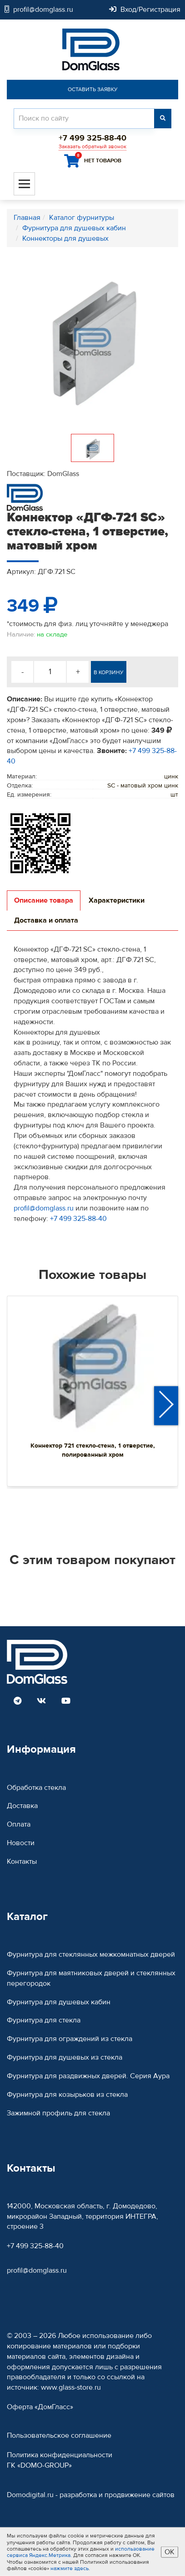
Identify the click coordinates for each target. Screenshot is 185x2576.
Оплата (18, 1824)
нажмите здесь (69, 2568)
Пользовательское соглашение (59, 2435)
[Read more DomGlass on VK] (41, 1701)
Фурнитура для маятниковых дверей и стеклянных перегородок (91, 1978)
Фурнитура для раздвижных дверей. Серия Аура (88, 2075)
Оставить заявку (93, 89)
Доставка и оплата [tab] (46, 920)
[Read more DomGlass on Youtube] (65, 1701)
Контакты (22, 1861)
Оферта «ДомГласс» (40, 2406)
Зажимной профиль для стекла (58, 2113)
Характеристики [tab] (117, 900)
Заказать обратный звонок (92, 146)
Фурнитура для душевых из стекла (64, 2057)
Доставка (22, 1805)
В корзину (109, 672)
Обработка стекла (36, 1787)
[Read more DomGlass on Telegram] (17, 1701)
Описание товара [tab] (43, 900)
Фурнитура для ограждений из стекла (69, 2038)
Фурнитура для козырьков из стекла (67, 2094)
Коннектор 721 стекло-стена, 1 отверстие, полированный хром (92, 1450)
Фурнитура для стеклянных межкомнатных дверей (91, 1954)
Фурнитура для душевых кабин (58, 2002)
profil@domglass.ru (44, 1208)
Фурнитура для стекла (43, 2020)
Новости (21, 1842)
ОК (170, 2551)
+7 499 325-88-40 (78, 1218)
